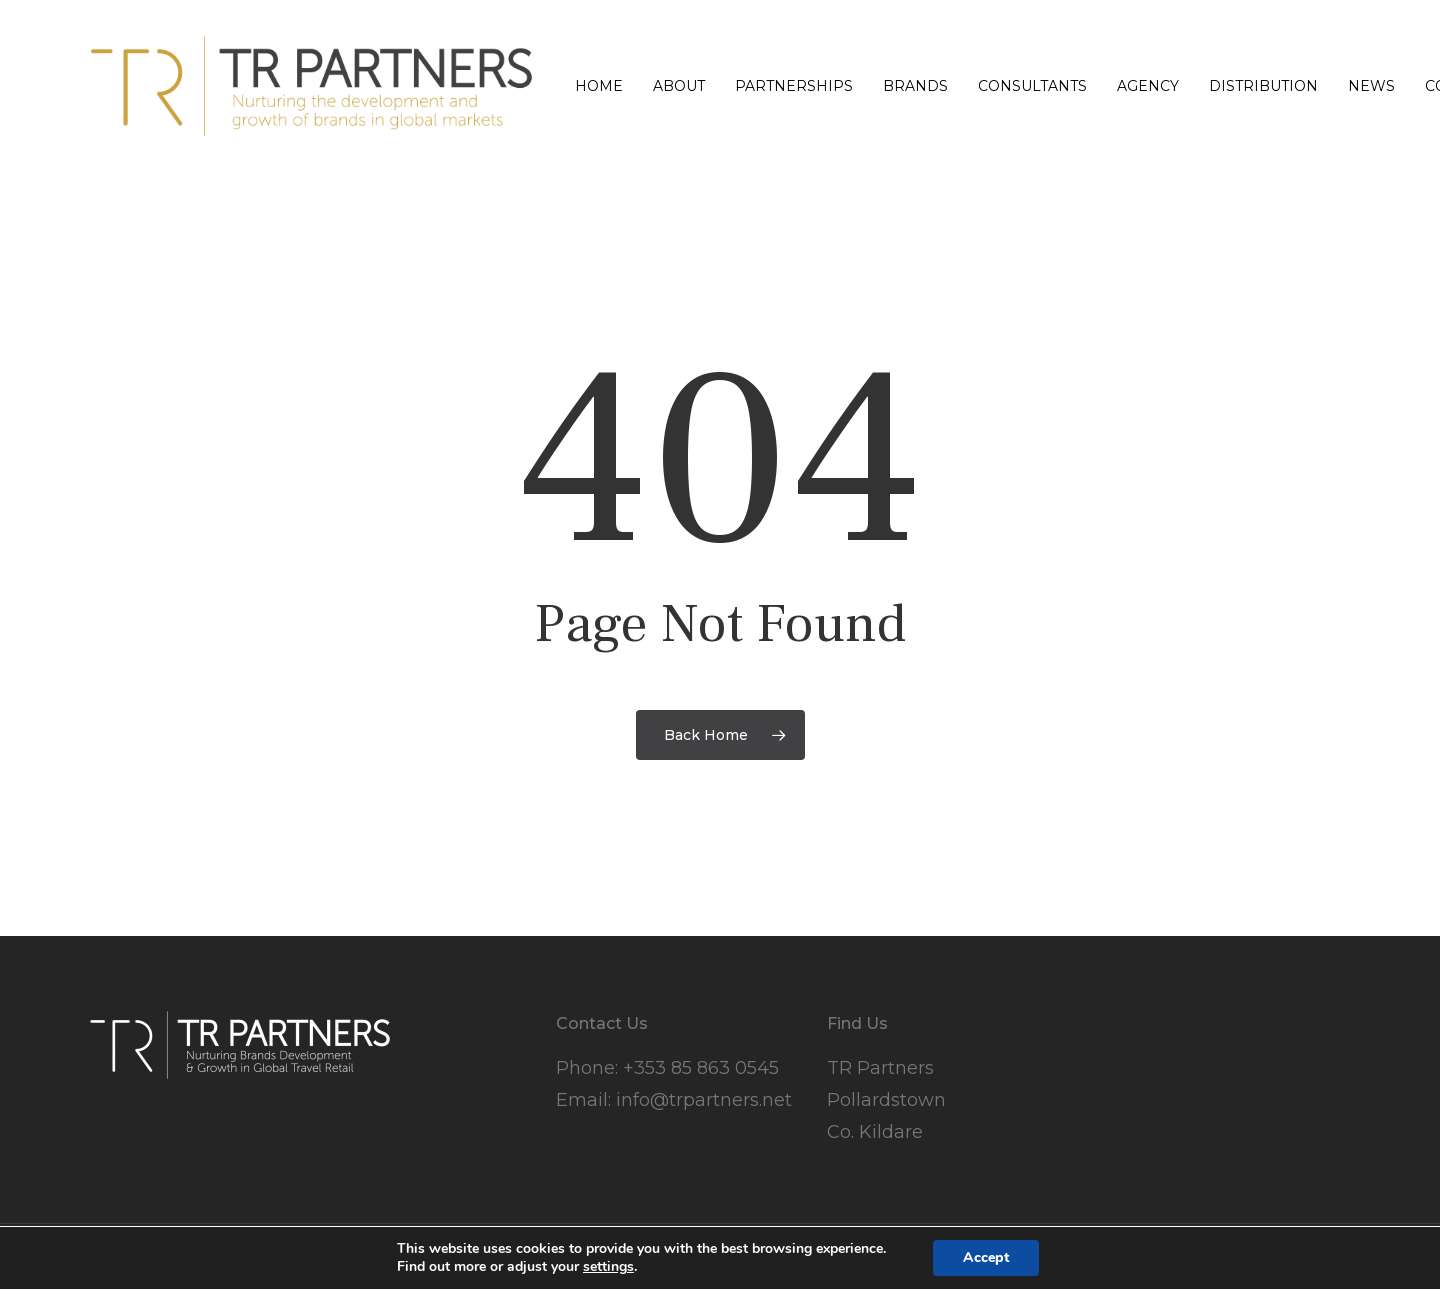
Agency (1148, 86)
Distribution (1263, 86)
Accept (986, 1257)
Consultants (1032, 86)
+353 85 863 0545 (701, 1068)
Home (599, 86)
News (1371, 86)
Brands (915, 86)
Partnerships (794, 86)
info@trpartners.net (704, 1100)
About (679, 86)
